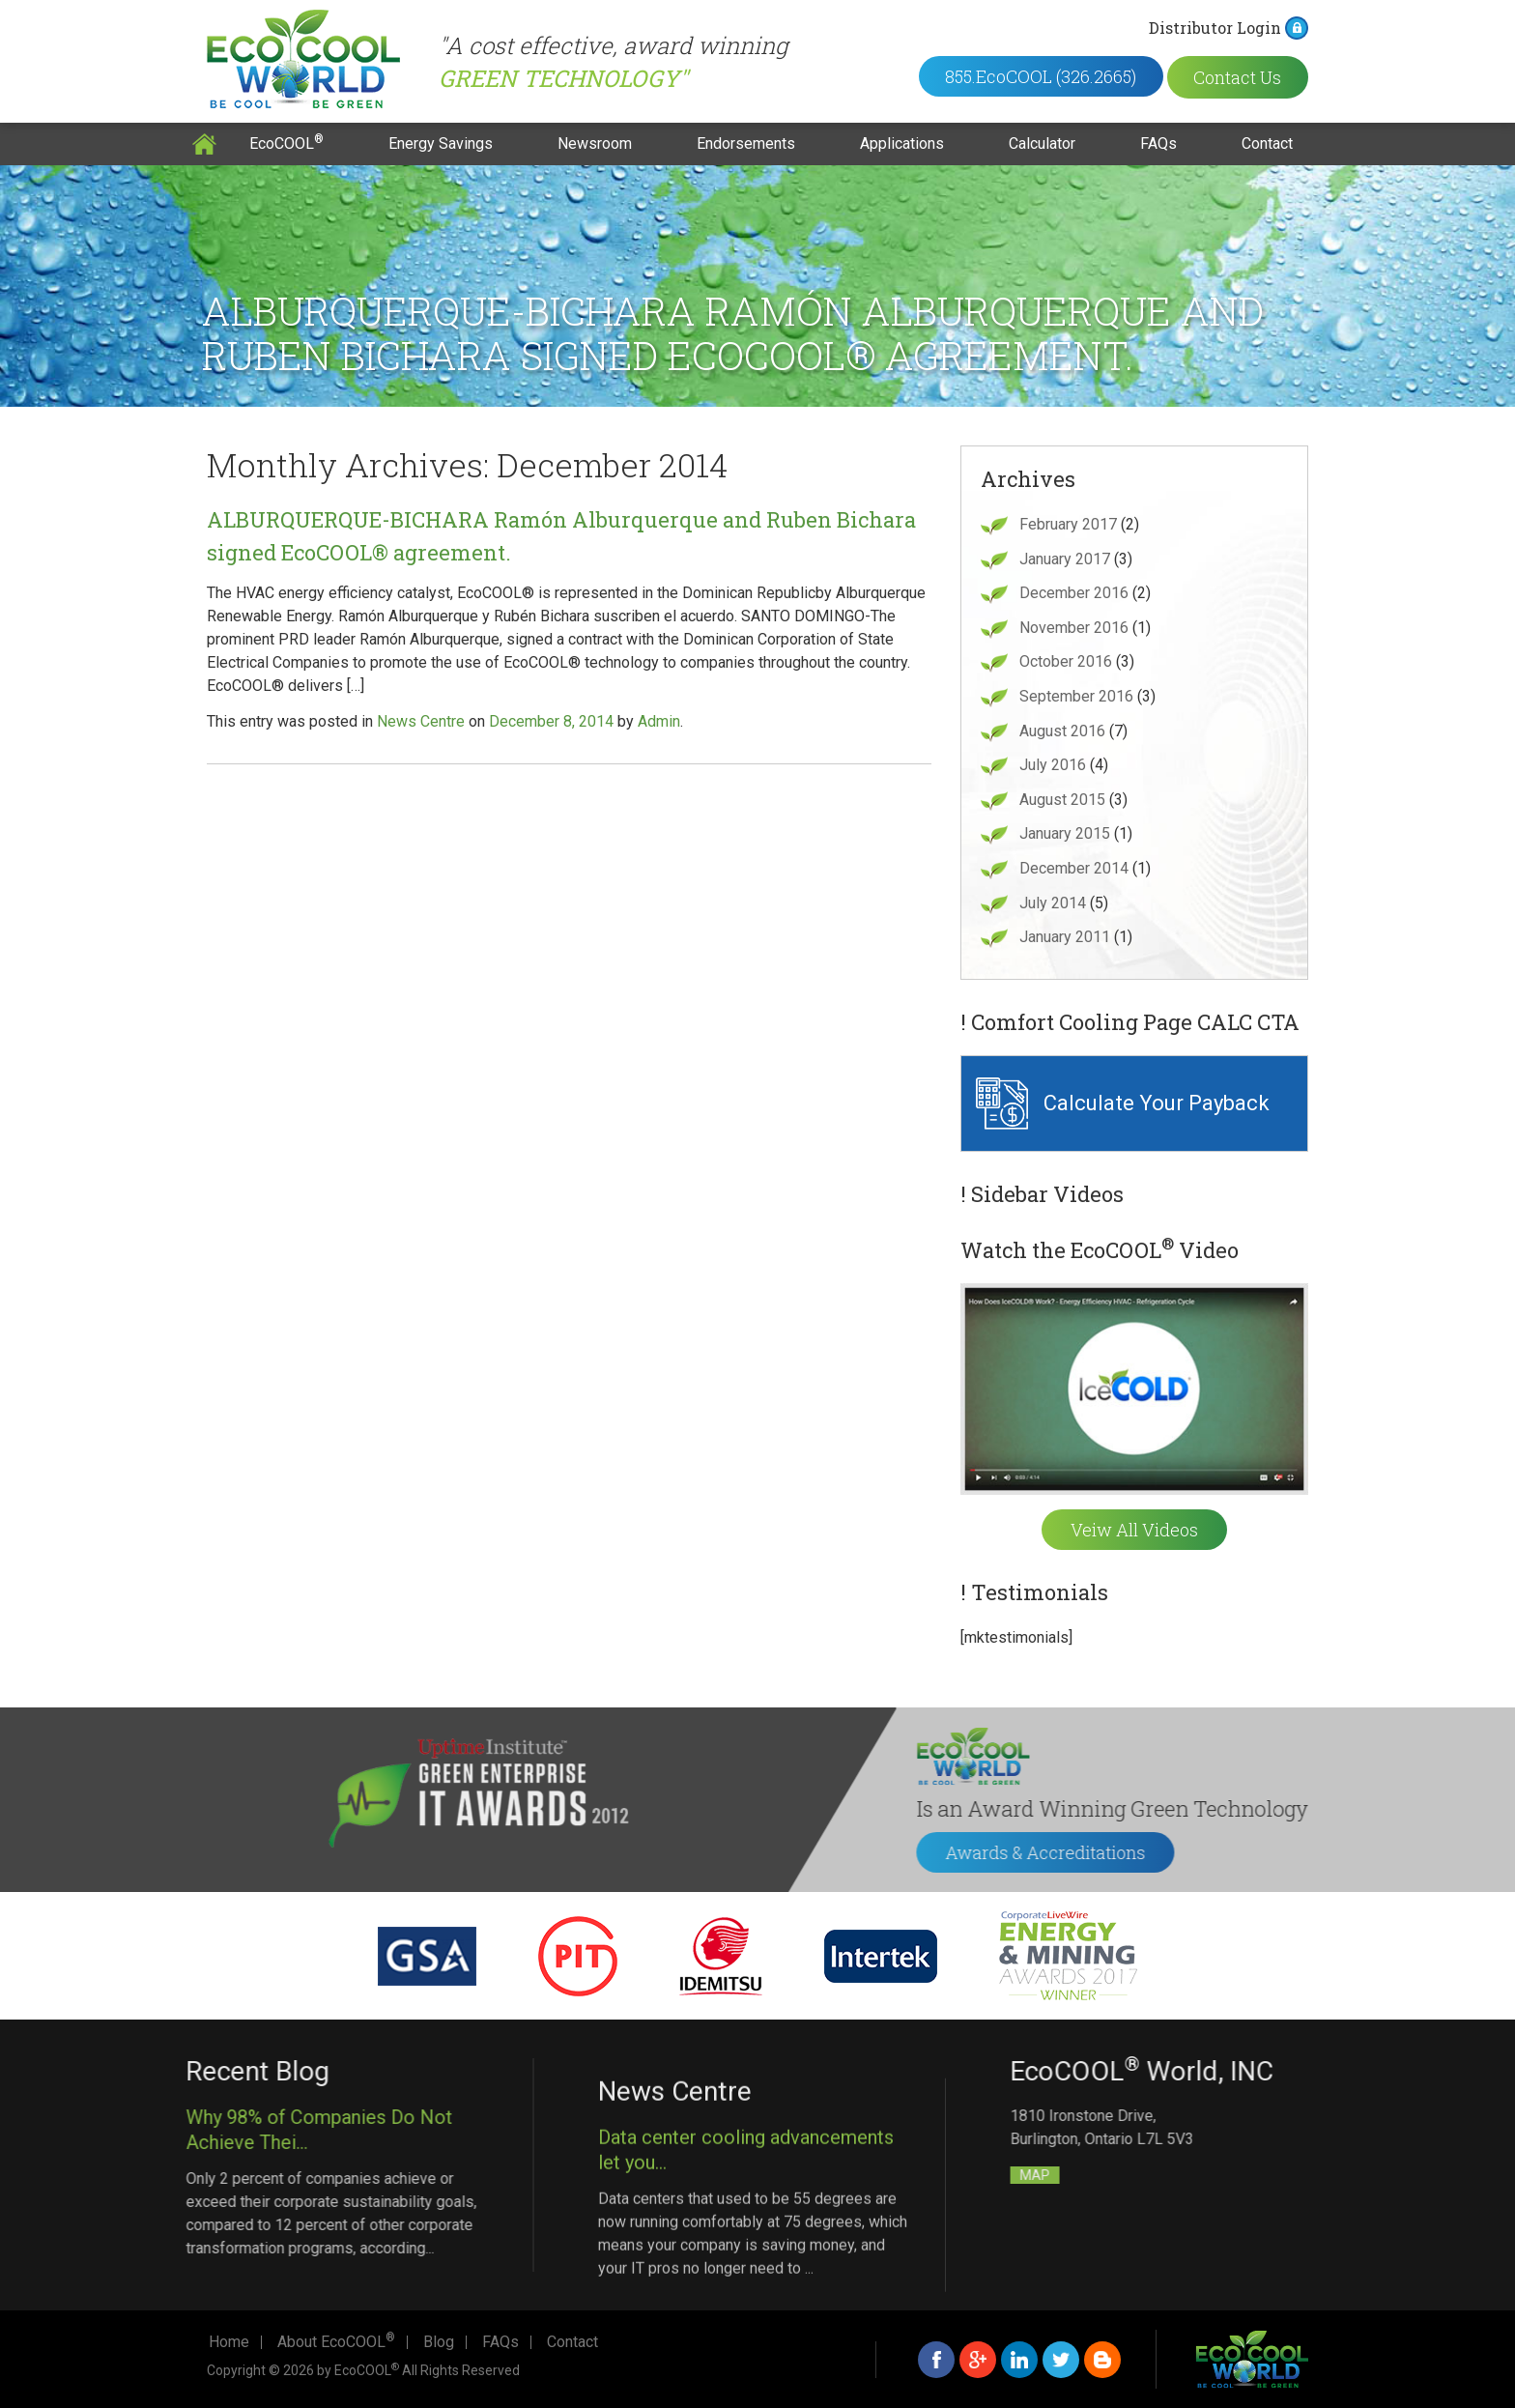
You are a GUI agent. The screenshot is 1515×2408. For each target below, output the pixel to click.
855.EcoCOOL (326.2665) (1063, 76)
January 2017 (1064, 559)
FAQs (1158, 143)
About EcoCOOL (336, 2342)
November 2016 (1074, 627)
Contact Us (1265, 76)
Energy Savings (440, 143)
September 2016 (1076, 696)
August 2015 (1062, 799)
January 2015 (1064, 833)
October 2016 (1065, 661)
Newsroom (594, 143)
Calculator (1042, 143)
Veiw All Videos (1134, 1529)
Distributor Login (1245, 27)
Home (204, 144)
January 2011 (1064, 937)
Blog (438, 2342)
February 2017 (1068, 524)
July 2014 (1052, 903)
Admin (659, 721)
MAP (1307, 2175)
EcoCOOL (286, 142)
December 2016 (1074, 593)
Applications (902, 143)
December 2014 (1074, 868)
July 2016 (1052, 765)
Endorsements (746, 143)
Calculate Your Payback (1156, 1103)
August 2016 (1062, 731)
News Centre (421, 721)
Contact (1267, 143)
